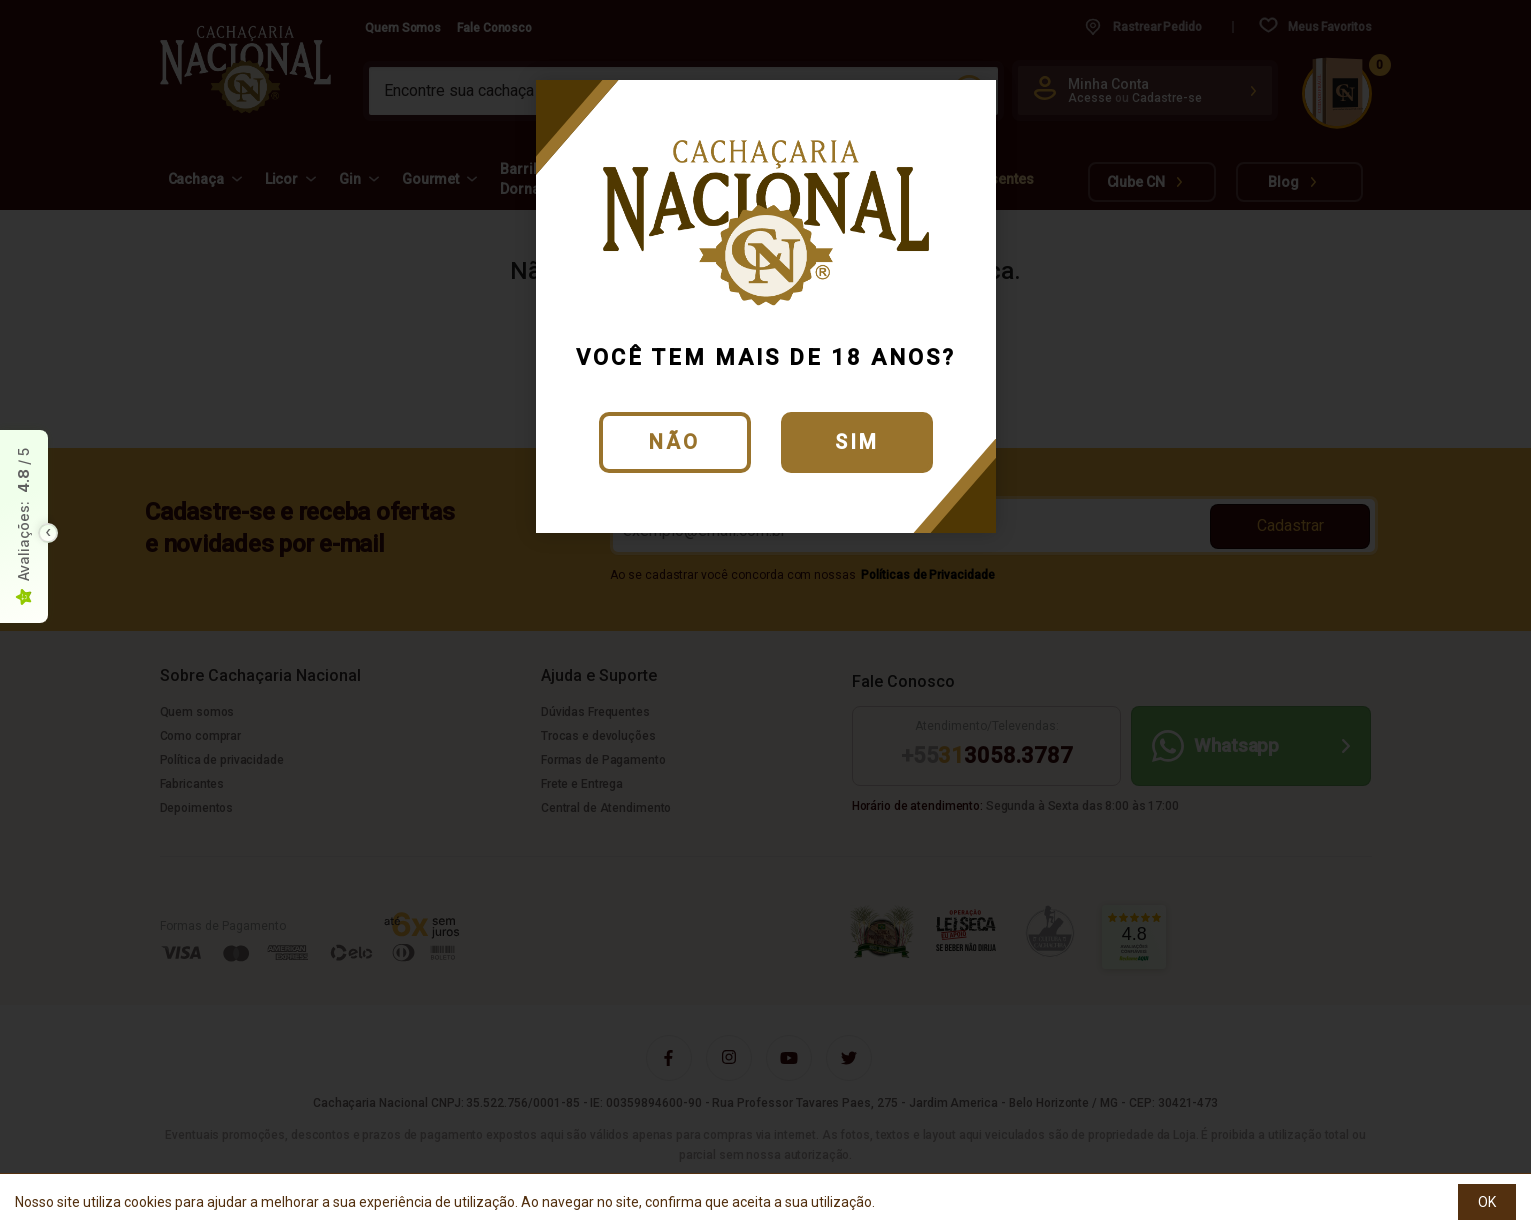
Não (674, 442)
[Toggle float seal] (48, 533)
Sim (857, 442)
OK (1487, 1202)
